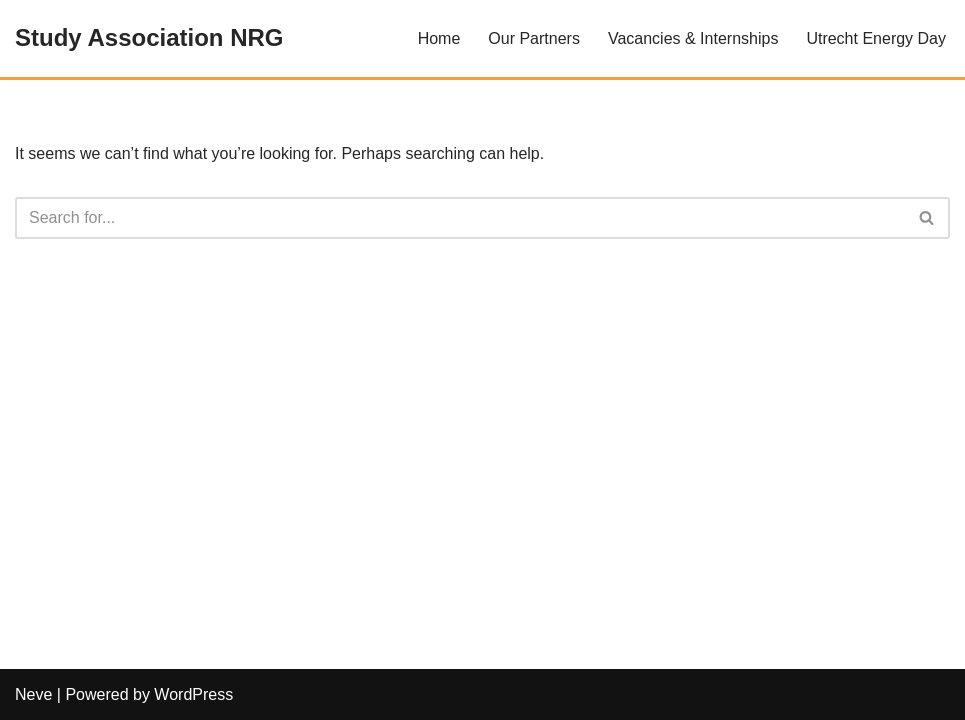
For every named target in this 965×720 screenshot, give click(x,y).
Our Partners (534, 38)
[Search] (460, 218)
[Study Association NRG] (149, 38)
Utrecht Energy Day (876, 38)
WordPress (193, 694)
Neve (33, 694)
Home (439, 38)
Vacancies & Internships (693, 38)
